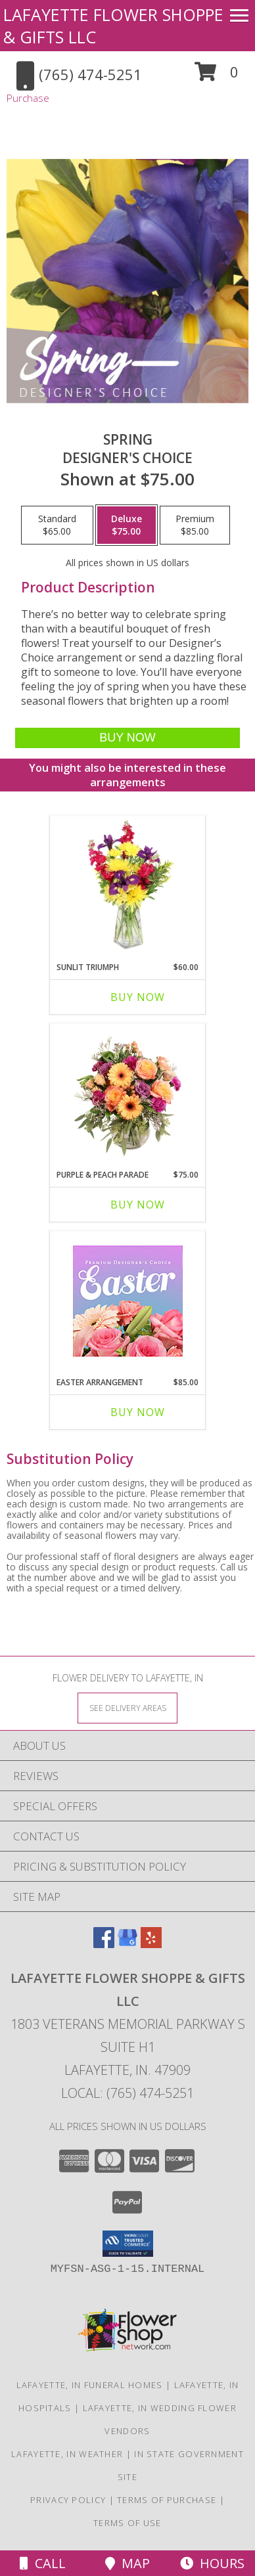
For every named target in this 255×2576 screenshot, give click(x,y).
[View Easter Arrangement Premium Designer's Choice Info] (128, 1300)
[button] (217, 76)
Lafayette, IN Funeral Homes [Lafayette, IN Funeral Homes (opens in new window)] (89, 2385)
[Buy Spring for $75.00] (127, 738)
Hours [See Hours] (212, 2563)
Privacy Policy (68, 2500)
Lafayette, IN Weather (67, 2454)
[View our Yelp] (151, 1943)
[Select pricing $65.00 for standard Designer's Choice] (57, 525)
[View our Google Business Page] (127, 1943)
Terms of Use (127, 2523)
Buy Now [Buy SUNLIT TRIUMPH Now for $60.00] (137, 997)
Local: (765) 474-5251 (127, 2093)
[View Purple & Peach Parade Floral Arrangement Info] (128, 1093)
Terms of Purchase (166, 2500)
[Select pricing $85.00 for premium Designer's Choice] (194, 525)
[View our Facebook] (103, 1943)
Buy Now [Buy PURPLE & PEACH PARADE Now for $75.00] (137, 1204)
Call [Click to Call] (43, 2563)
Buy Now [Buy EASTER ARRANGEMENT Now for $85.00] (137, 1412)
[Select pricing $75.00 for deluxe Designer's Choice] (126, 525)
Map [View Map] (127, 2563)
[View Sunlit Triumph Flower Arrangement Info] (128, 885)
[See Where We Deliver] (127, 1707)
